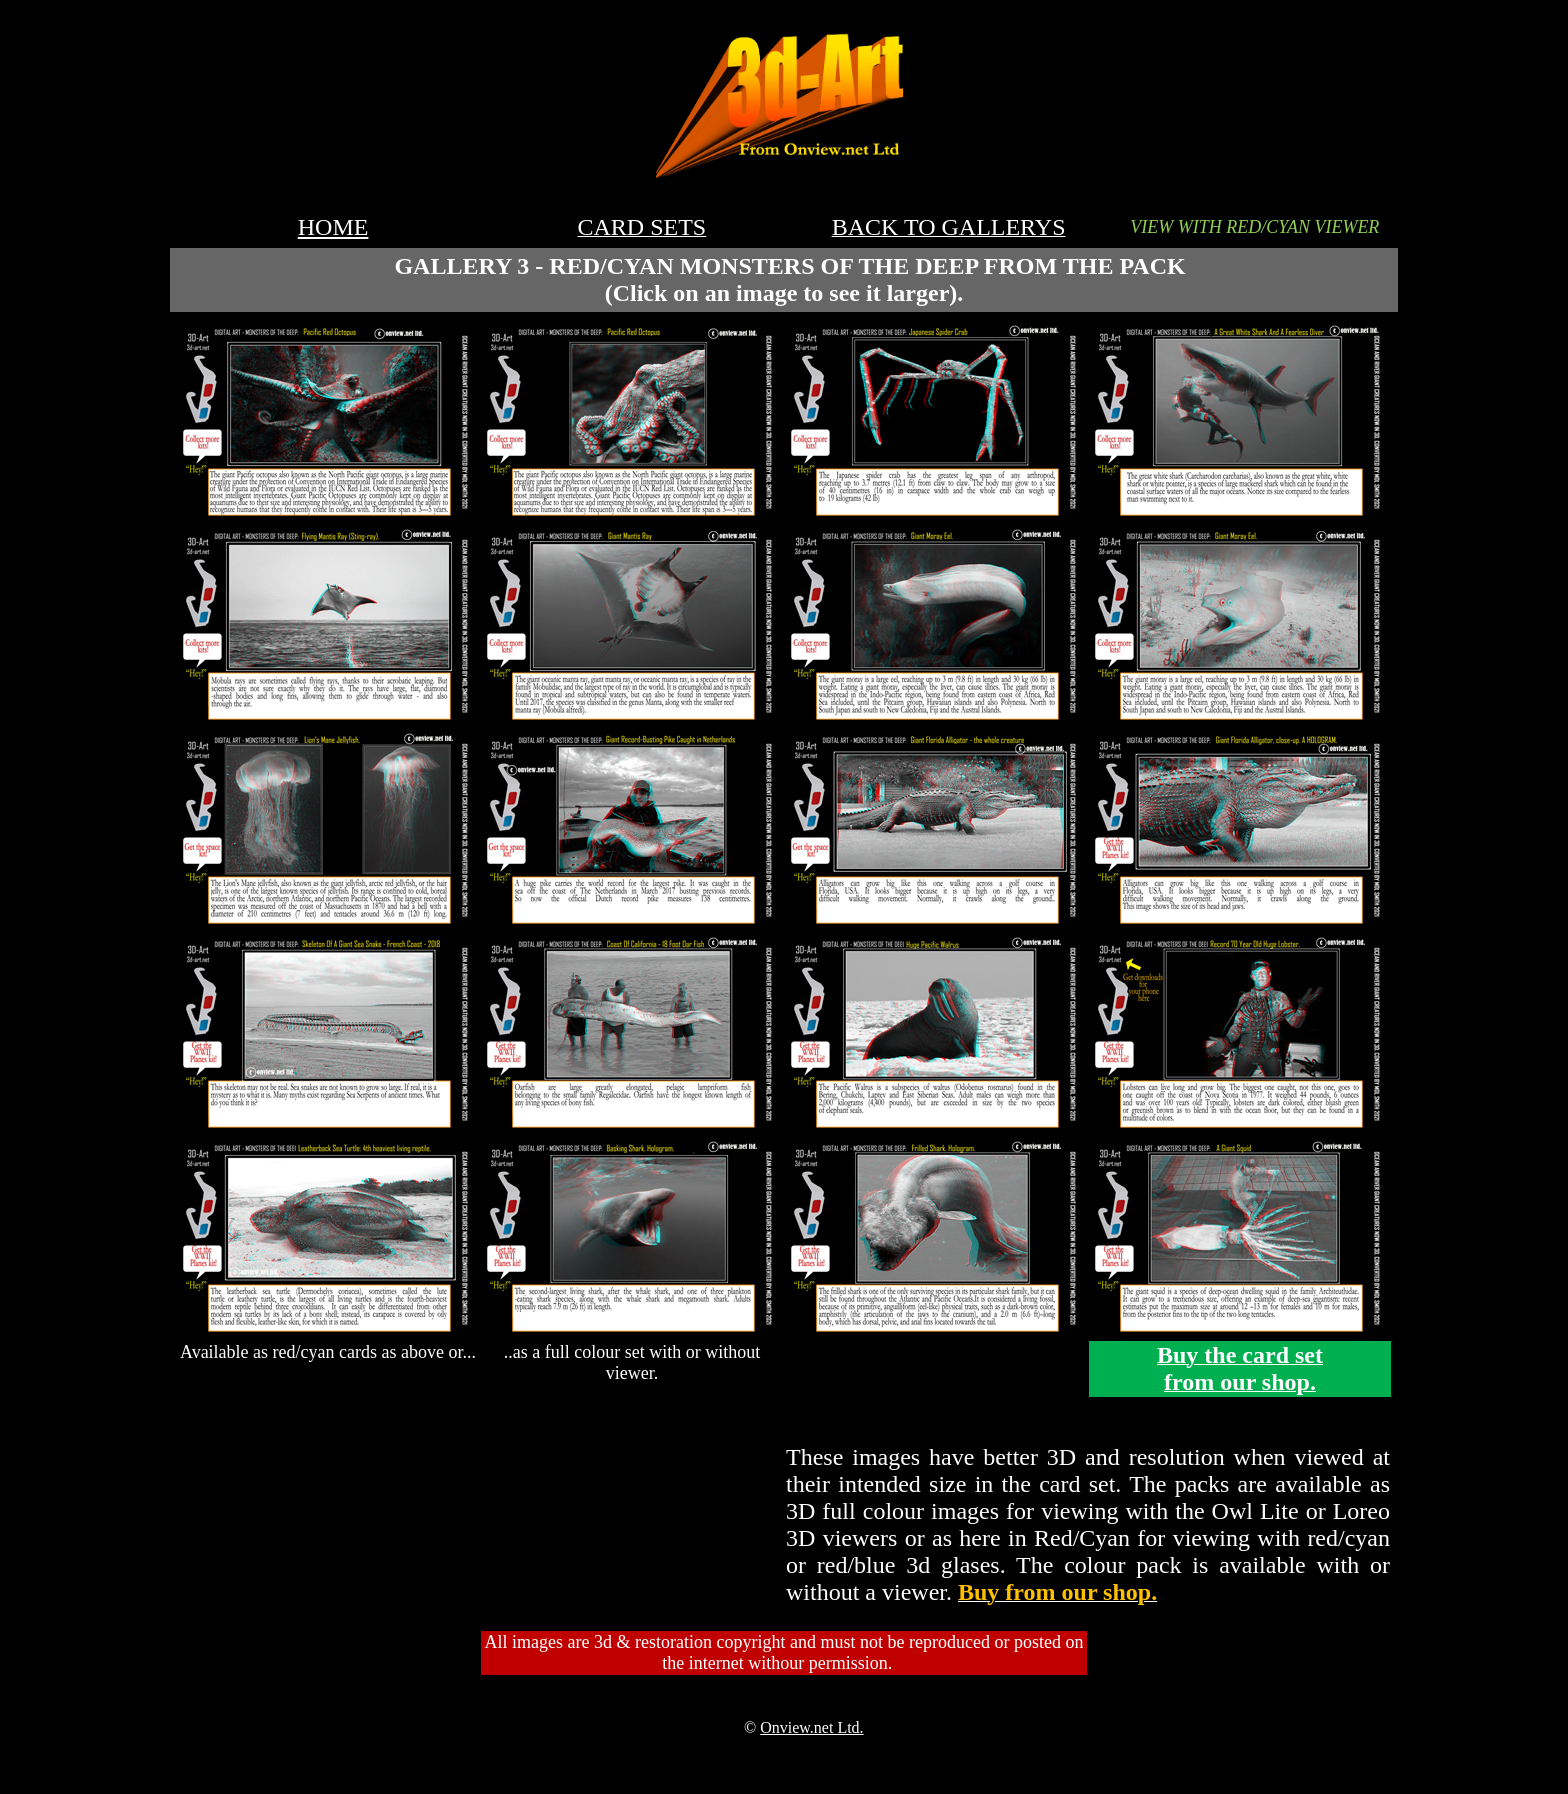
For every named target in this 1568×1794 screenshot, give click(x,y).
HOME (333, 227)
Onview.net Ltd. (811, 1727)
